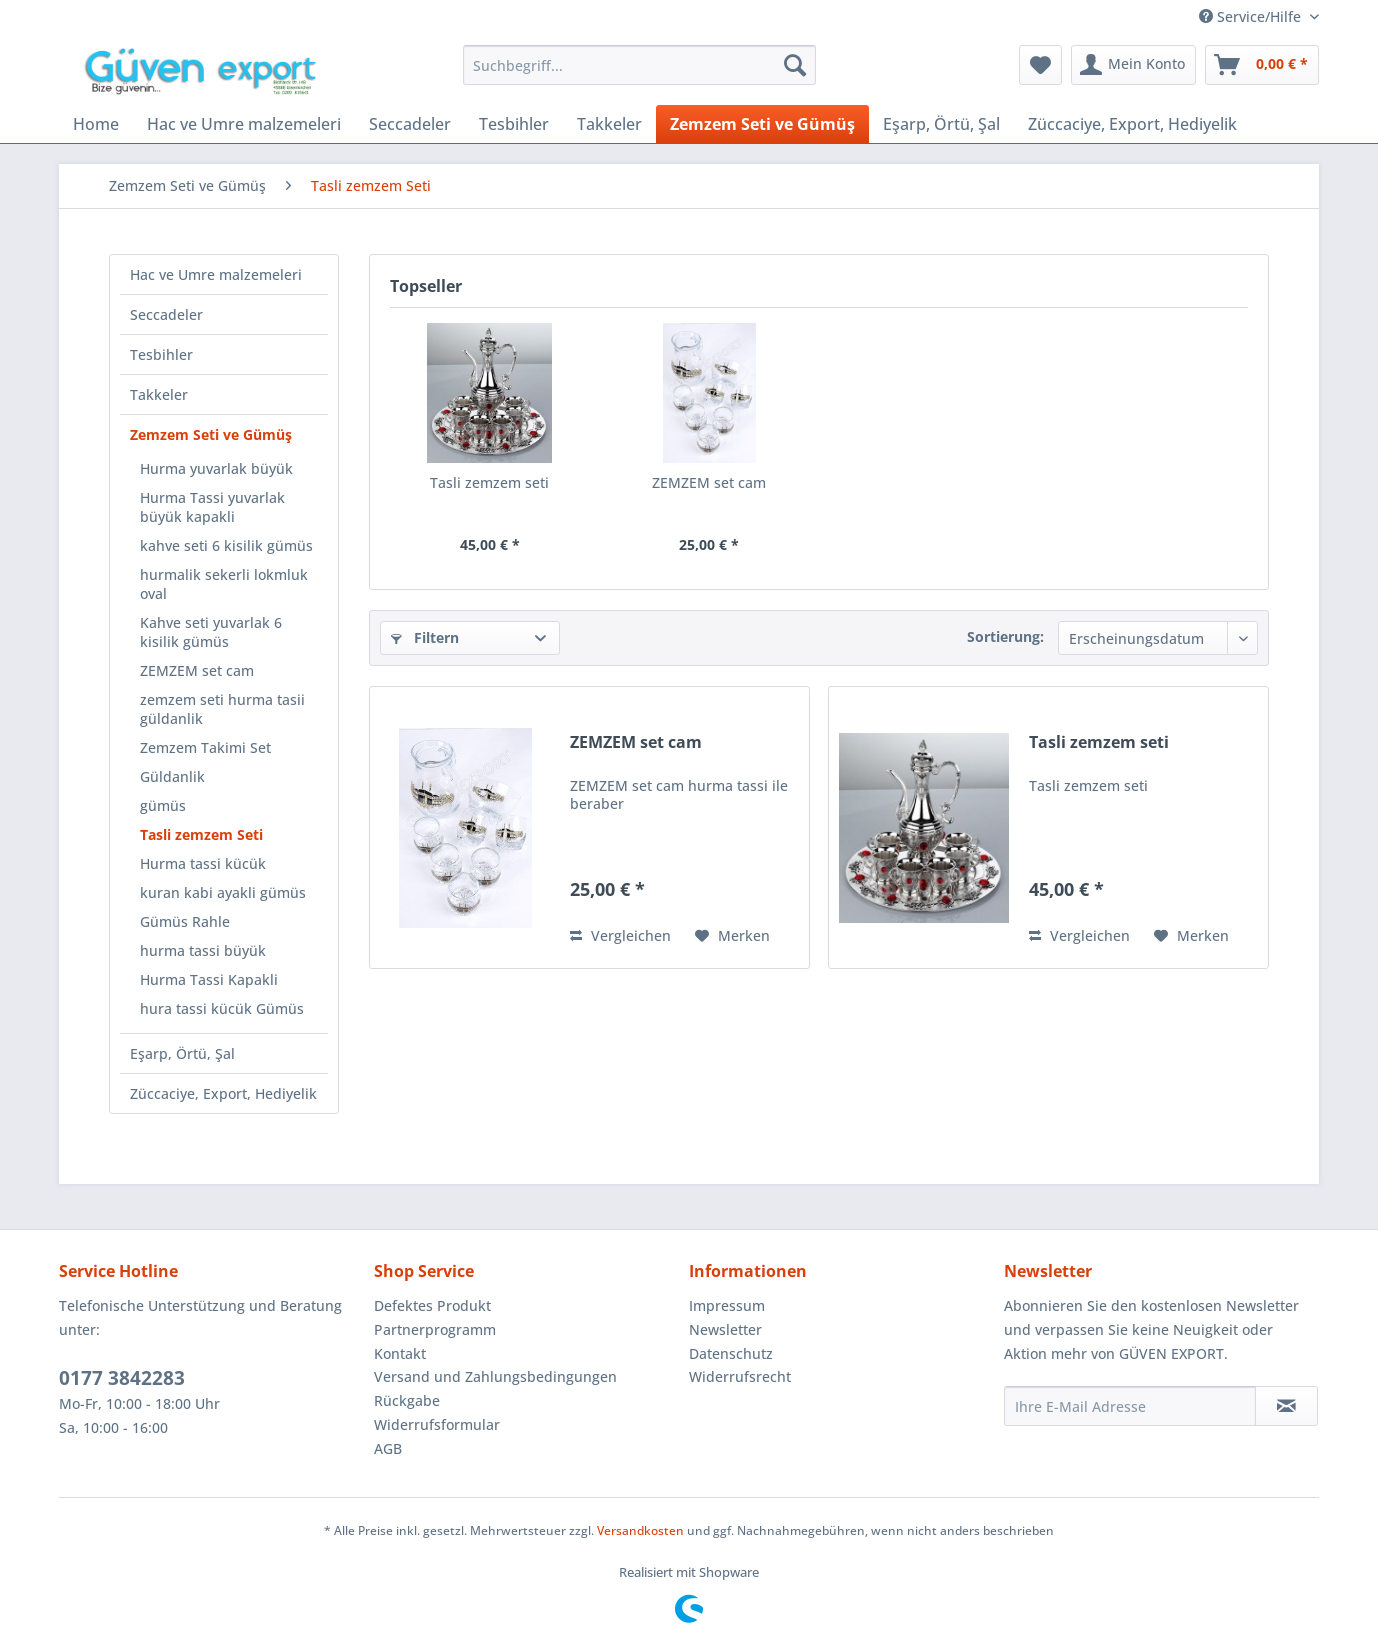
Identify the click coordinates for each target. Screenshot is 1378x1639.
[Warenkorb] (1262, 65)
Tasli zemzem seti (489, 482)
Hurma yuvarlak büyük (216, 468)
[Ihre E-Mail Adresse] (1130, 1406)
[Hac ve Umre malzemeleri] (244, 124)
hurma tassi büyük (203, 950)
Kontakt (400, 1353)
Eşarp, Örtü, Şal (182, 1053)
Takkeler (159, 394)
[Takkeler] (609, 124)
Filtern (425, 637)
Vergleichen (620, 935)
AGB (388, 1448)
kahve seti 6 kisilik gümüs (226, 545)
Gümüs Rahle (185, 921)
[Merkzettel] (1040, 65)
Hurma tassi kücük (203, 863)
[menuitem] (639, 65)
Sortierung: (1005, 636)
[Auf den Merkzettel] (732, 936)
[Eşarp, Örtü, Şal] (941, 124)
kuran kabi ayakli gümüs (223, 892)
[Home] (96, 124)
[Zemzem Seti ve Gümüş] (762, 124)
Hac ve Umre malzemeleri (216, 274)
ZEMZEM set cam (197, 670)
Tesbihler (161, 354)
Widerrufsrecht (740, 1376)
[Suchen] (795, 65)
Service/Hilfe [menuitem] (1252, 16)
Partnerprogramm (435, 1329)
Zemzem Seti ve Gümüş (211, 434)
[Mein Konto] (1133, 65)
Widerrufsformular (437, 1424)
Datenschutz (731, 1353)
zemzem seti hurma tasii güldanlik (222, 709)
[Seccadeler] (410, 124)
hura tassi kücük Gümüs (222, 1008)
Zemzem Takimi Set (205, 747)
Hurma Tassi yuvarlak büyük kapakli (212, 507)
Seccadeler (166, 314)
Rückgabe (407, 1400)
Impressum (727, 1305)
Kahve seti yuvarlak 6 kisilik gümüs (211, 632)
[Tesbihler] (514, 124)
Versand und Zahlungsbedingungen (495, 1376)
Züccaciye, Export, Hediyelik (223, 1093)
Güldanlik (172, 776)
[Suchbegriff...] (639, 65)
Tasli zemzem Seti (201, 834)
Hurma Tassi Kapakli (209, 979)
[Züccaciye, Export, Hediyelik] (1132, 124)
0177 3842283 (122, 1378)
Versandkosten (640, 1530)
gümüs (163, 805)
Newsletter (725, 1329)
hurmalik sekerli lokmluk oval (224, 584)
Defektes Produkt (432, 1305)
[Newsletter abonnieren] (1286, 1406)
